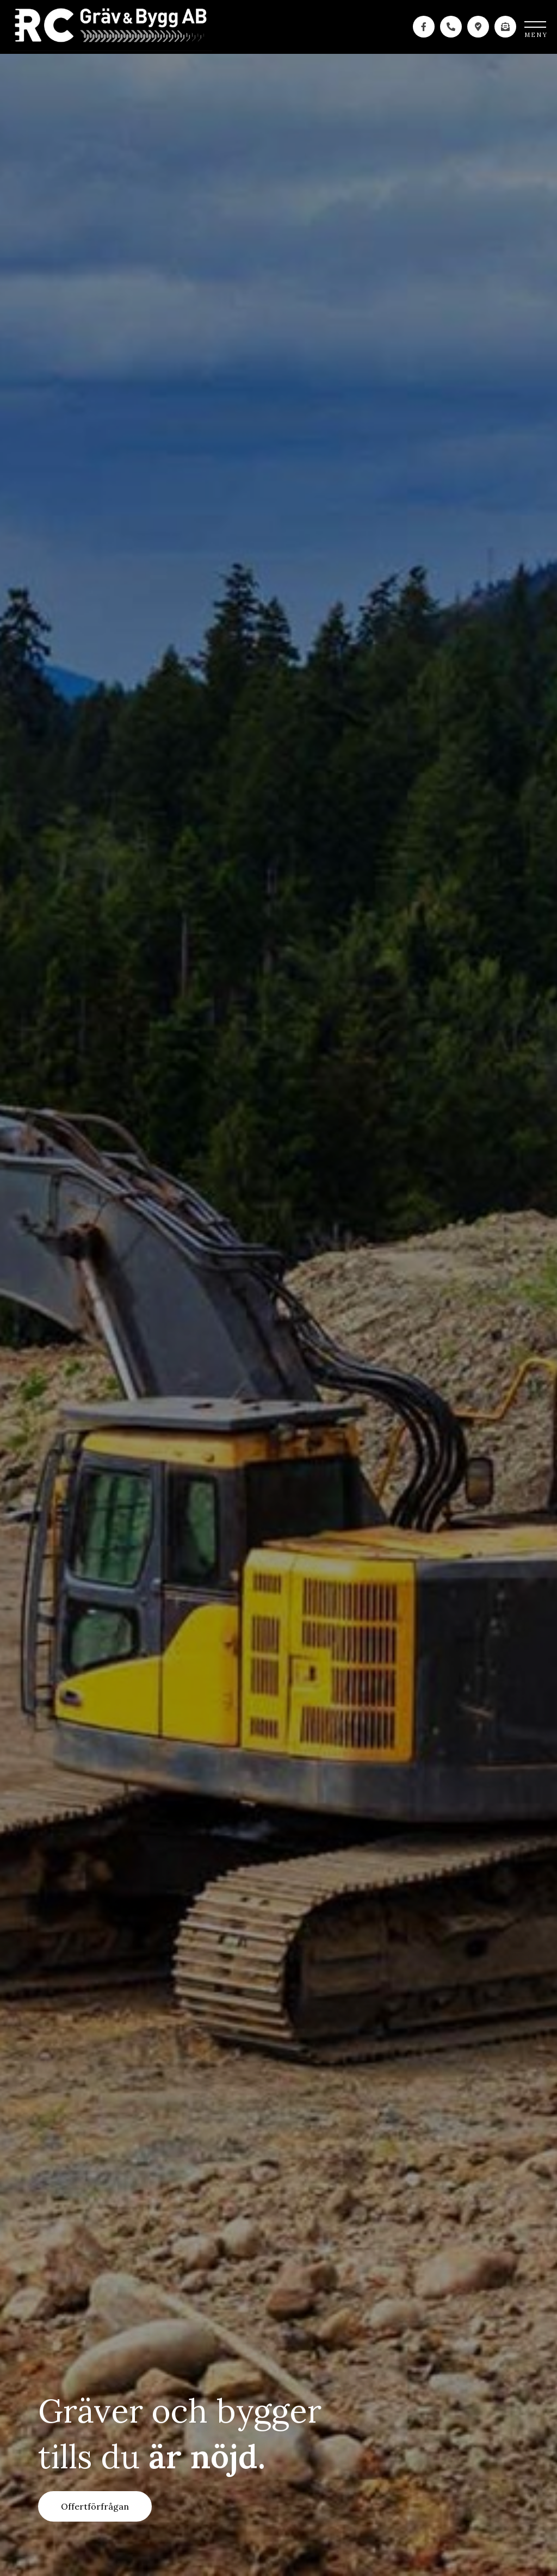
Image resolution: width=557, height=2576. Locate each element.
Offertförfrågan (95, 2506)
